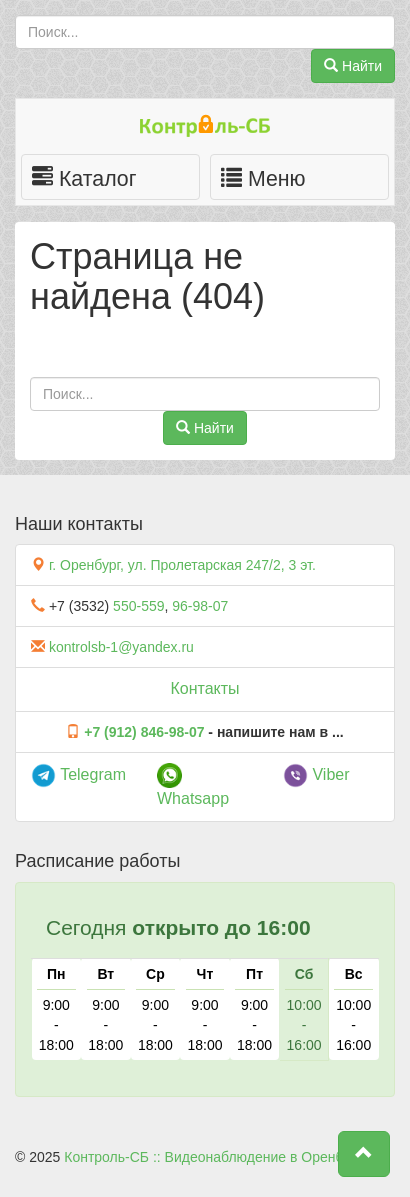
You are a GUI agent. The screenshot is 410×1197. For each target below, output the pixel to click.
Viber (316, 774)
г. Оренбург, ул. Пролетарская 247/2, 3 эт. (182, 565)
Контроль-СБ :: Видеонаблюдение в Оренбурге (217, 1157)
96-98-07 (200, 606)
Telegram (78, 774)
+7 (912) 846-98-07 (144, 732)
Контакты (204, 688)
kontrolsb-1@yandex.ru (121, 647)
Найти (353, 66)
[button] (364, 1154)
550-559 (138, 606)
